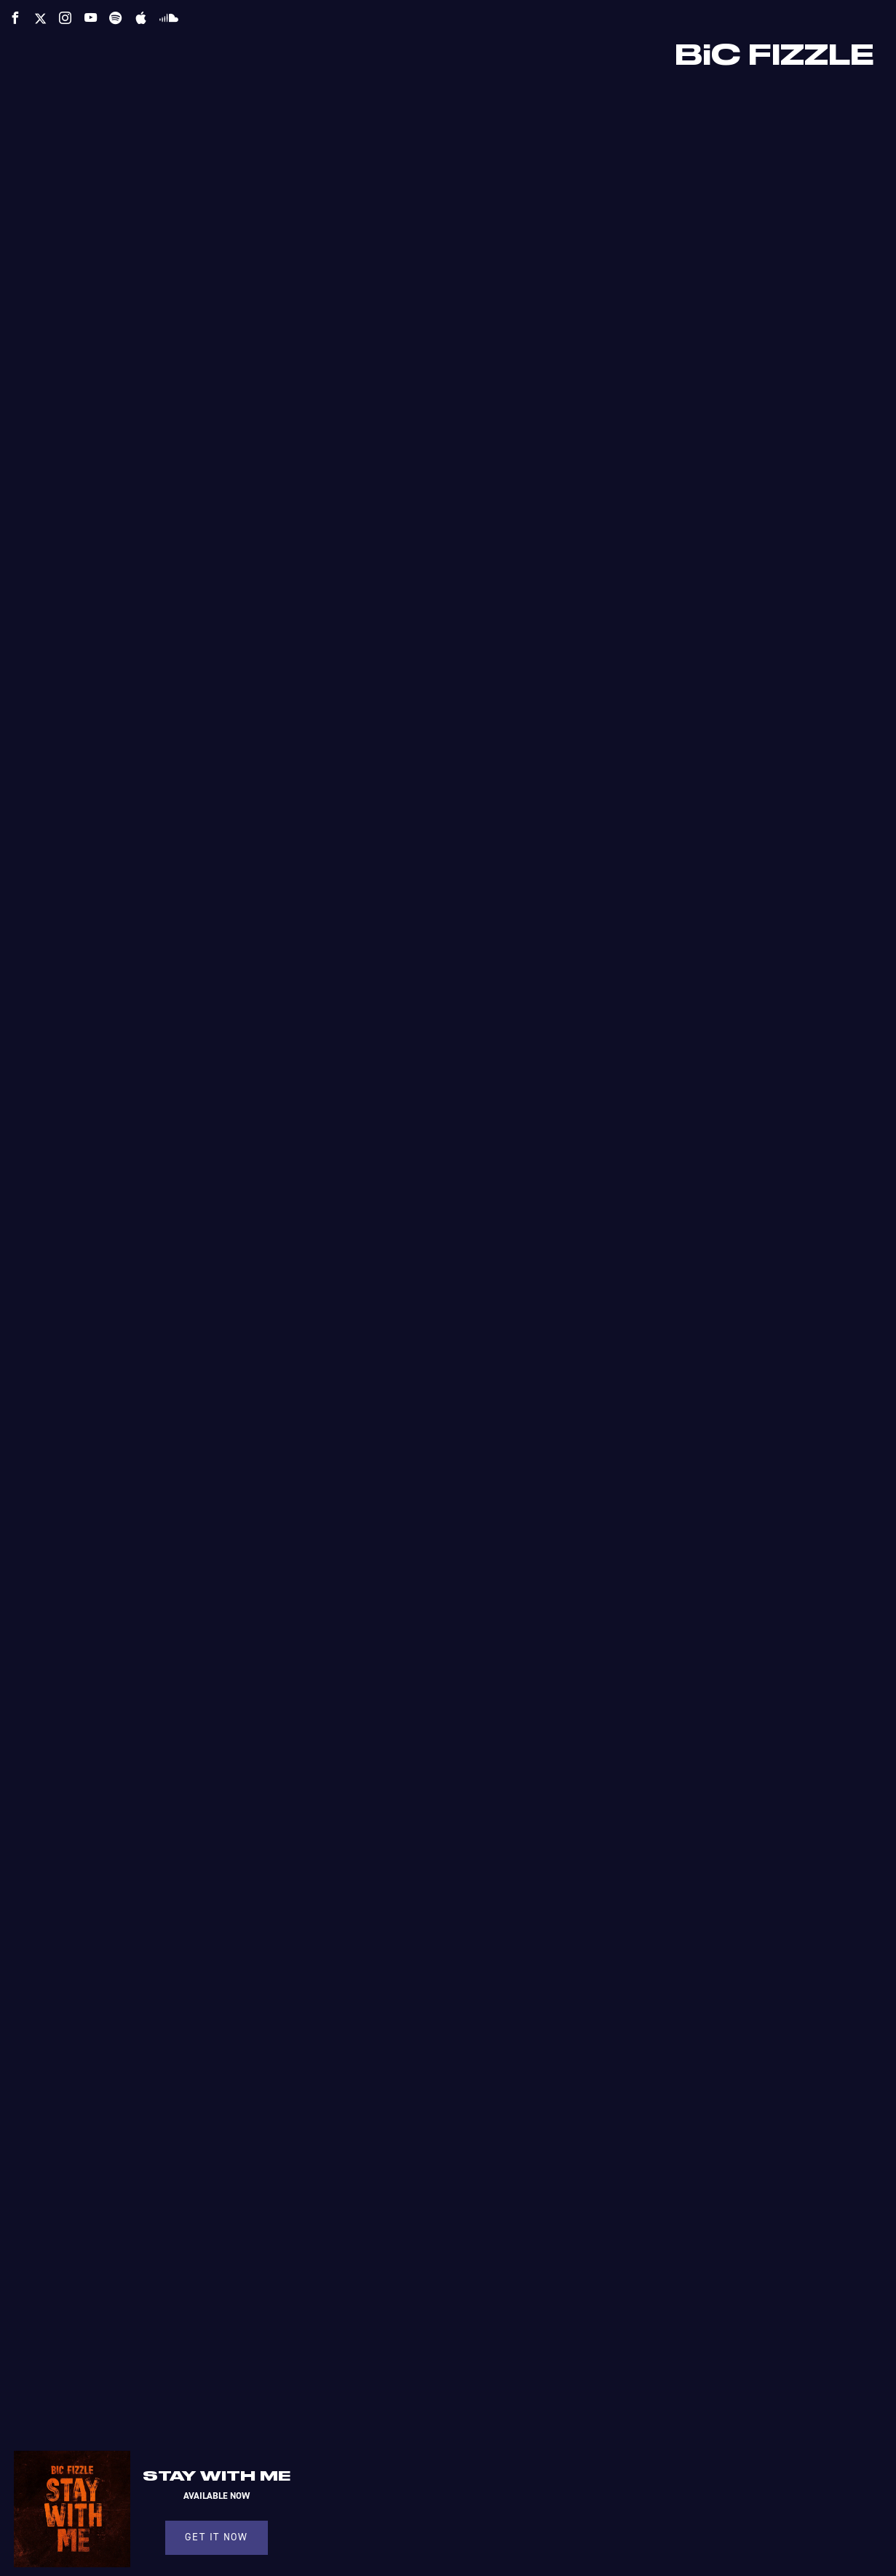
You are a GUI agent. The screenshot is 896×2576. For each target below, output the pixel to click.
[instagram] (65, 18)
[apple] (141, 18)
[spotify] (115, 18)
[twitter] (40, 19)
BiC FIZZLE (774, 56)
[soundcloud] (168, 17)
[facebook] (15, 18)
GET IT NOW (216, 2537)
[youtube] (90, 18)
